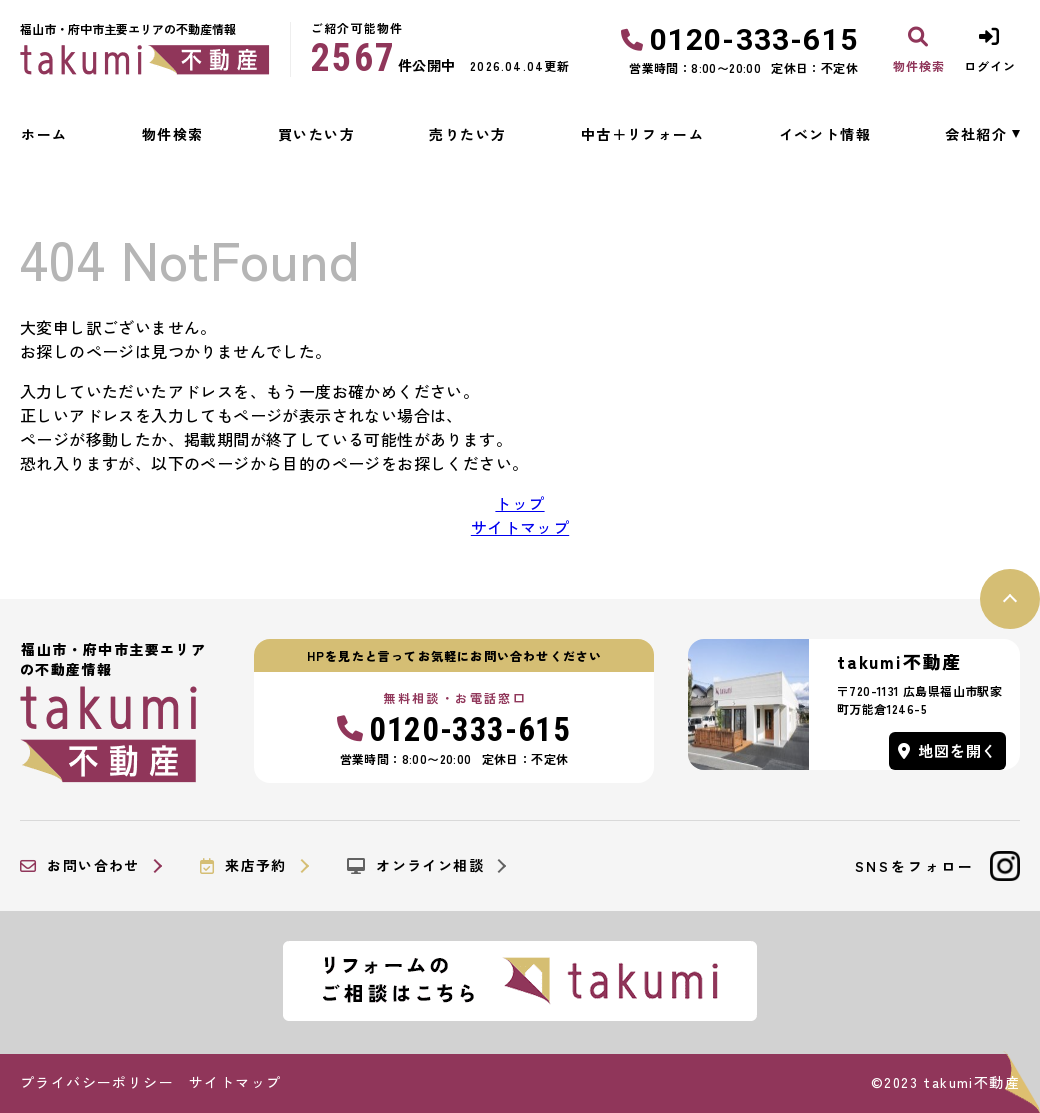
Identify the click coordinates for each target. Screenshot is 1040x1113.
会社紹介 (976, 134)
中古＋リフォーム (642, 134)
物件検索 (173, 134)
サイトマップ (520, 527)
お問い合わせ (80, 866)
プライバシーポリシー (97, 1082)
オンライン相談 (415, 866)
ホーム (44, 134)
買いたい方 (316, 134)
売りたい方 (467, 134)
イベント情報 (825, 134)
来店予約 (243, 866)
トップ (519, 503)
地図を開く (948, 750)
